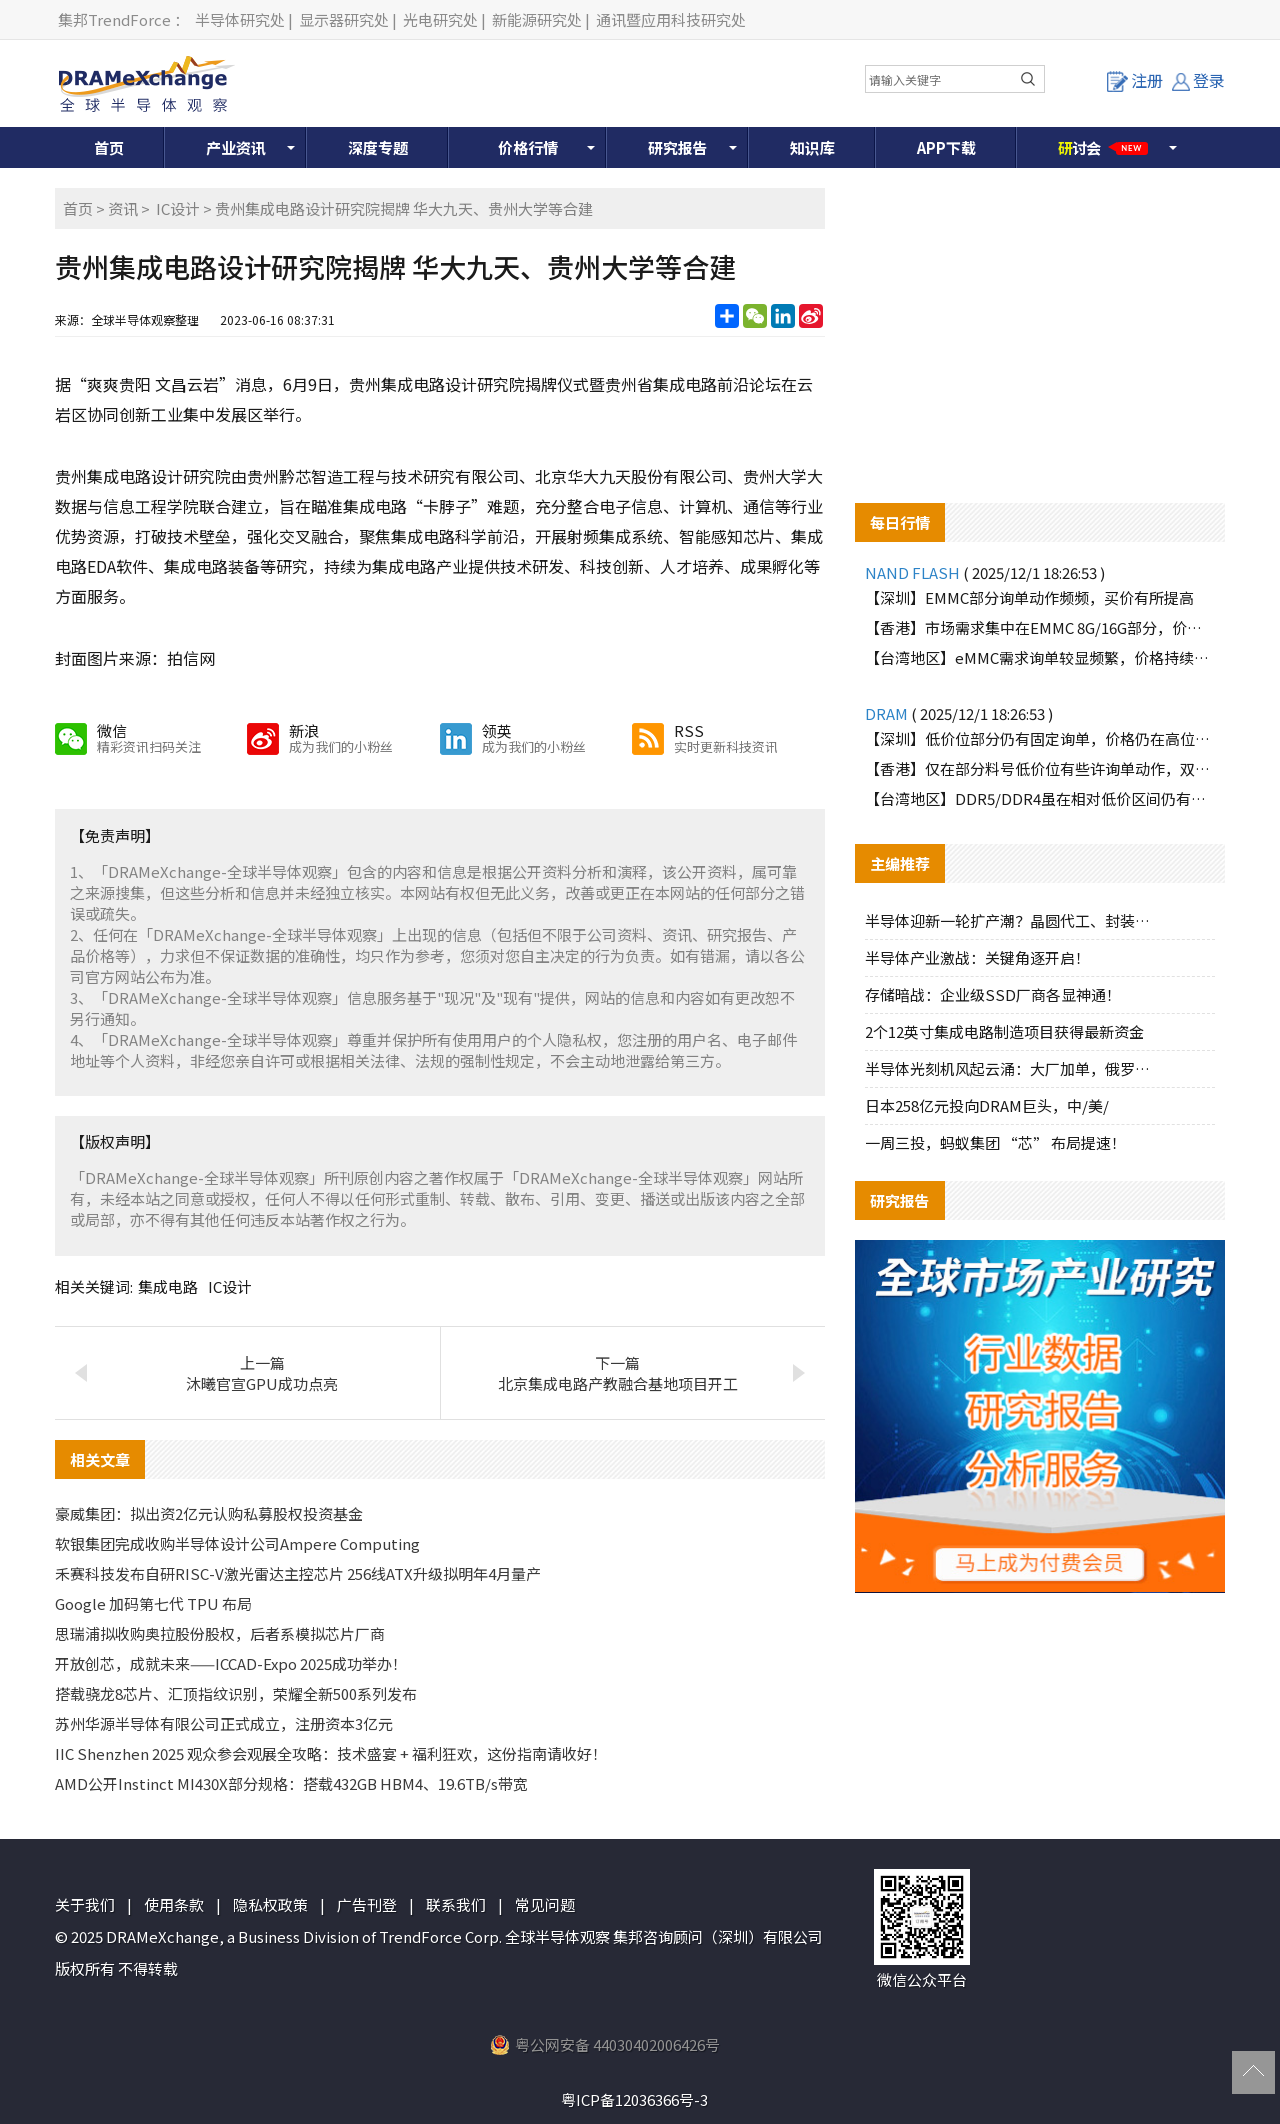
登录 (1198, 80)
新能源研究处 (537, 19)
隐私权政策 (270, 1904)
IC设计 (178, 208)
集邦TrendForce (114, 19)
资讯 (123, 208)
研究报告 (678, 147)
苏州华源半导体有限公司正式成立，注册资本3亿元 (224, 1723)
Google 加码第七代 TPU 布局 (153, 1603)
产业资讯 (236, 147)
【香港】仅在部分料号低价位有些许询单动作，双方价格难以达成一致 (1040, 768)
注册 (1135, 80)
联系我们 (456, 1904)
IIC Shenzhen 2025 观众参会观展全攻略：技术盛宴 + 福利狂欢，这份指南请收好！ (331, 1753)
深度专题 (378, 147)
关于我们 (85, 1904)
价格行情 (528, 147)
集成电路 (168, 1286)
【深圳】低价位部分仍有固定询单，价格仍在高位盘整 (1040, 738)
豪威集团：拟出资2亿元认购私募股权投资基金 (209, 1513)
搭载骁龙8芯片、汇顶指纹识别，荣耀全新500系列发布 (236, 1693)
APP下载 (946, 147)
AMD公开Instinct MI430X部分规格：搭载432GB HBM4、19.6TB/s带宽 (291, 1783)
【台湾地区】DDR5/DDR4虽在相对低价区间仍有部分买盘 (1040, 798)
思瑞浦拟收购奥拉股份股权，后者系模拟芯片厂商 (220, 1633)
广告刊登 (367, 1904)
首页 (109, 147)
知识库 (812, 147)
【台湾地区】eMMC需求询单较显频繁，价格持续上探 (1040, 657)
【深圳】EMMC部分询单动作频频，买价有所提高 (1029, 597)
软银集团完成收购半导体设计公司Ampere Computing (237, 1543)
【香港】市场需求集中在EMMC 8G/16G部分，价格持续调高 (1040, 627)
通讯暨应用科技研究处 (671, 19)
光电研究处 (440, 19)
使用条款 (174, 1904)
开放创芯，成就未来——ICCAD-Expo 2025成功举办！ (231, 1663)
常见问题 (545, 1904)
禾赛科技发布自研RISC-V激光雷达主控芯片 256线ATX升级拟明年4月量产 (298, 1573)
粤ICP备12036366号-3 (634, 2099)
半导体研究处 (240, 19)
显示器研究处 (344, 19)
